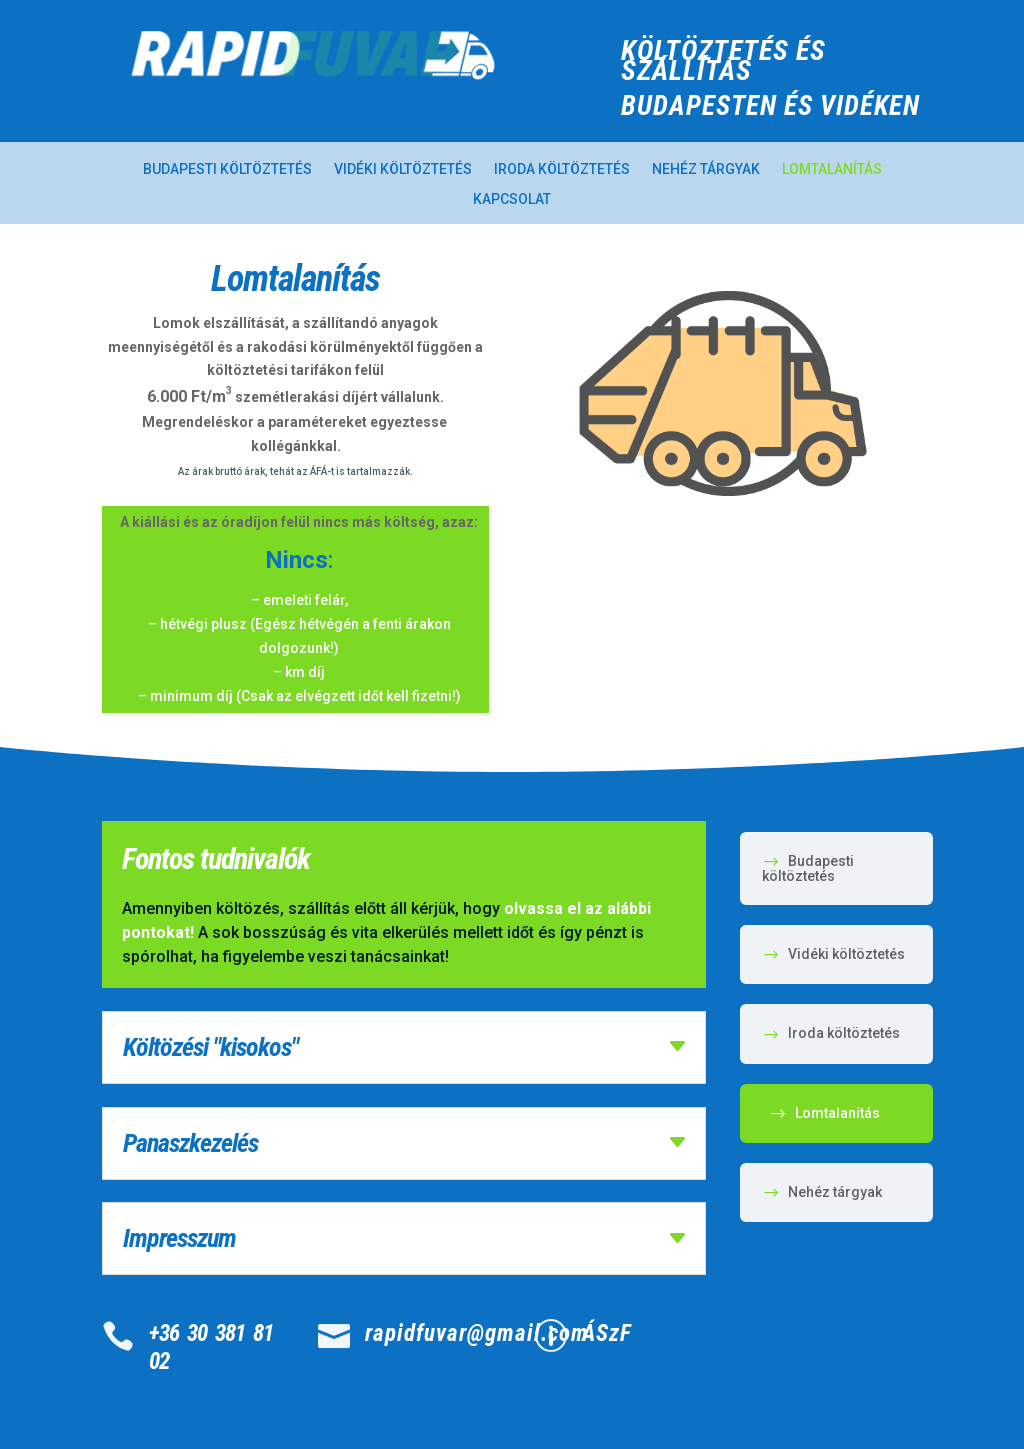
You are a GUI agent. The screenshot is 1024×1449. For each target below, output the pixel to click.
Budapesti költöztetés (227, 169)
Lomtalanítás (832, 169)
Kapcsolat (512, 199)
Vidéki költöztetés (403, 169)
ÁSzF (607, 1333)
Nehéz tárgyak (706, 169)
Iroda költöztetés (562, 169)
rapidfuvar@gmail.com (477, 1333)
